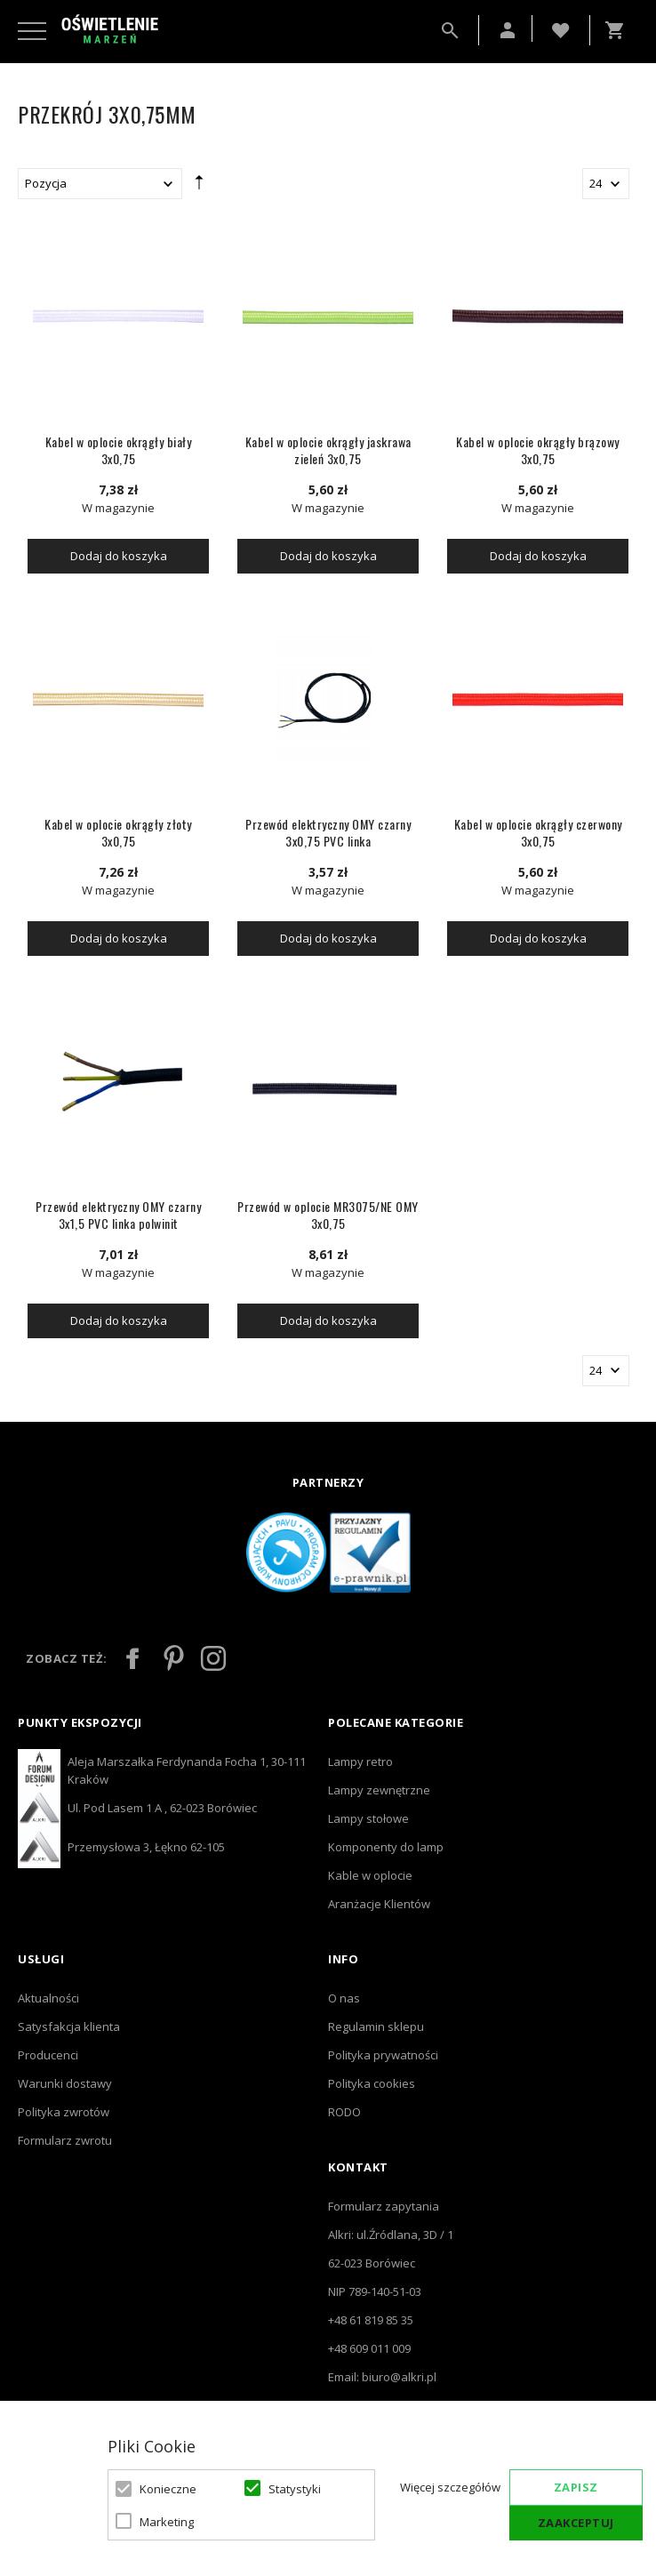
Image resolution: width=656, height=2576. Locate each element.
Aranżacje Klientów (379, 1904)
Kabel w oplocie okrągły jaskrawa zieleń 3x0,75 (328, 450)
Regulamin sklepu (376, 2026)
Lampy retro (360, 1761)
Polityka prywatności (383, 2055)
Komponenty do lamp (386, 1847)
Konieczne (168, 2489)
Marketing (167, 2522)
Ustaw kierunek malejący (199, 187)
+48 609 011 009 (369, 2348)
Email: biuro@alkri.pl (382, 2377)
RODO (344, 2112)
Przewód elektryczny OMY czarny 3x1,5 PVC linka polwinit (118, 1215)
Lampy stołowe (368, 1818)
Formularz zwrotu (65, 2140)
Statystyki (294, 2489)
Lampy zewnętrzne (379, 1790)
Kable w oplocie (370, 1875)
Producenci (48, 2055)
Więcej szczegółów (450, 2487)
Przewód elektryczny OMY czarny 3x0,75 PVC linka (328, 832)
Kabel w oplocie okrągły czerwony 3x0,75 (538, 832)
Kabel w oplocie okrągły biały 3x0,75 (118, 450)
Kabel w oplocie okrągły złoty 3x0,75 (118, 832)
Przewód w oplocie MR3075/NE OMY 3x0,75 (328, 1215)
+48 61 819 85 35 (370, 2320)
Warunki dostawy (65, 2083)
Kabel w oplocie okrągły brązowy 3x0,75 (538, 450)
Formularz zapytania (383, 2206)
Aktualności (48, 1998)
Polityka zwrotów (63, 2112)
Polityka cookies (371, 2083)
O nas (344, 1998)
